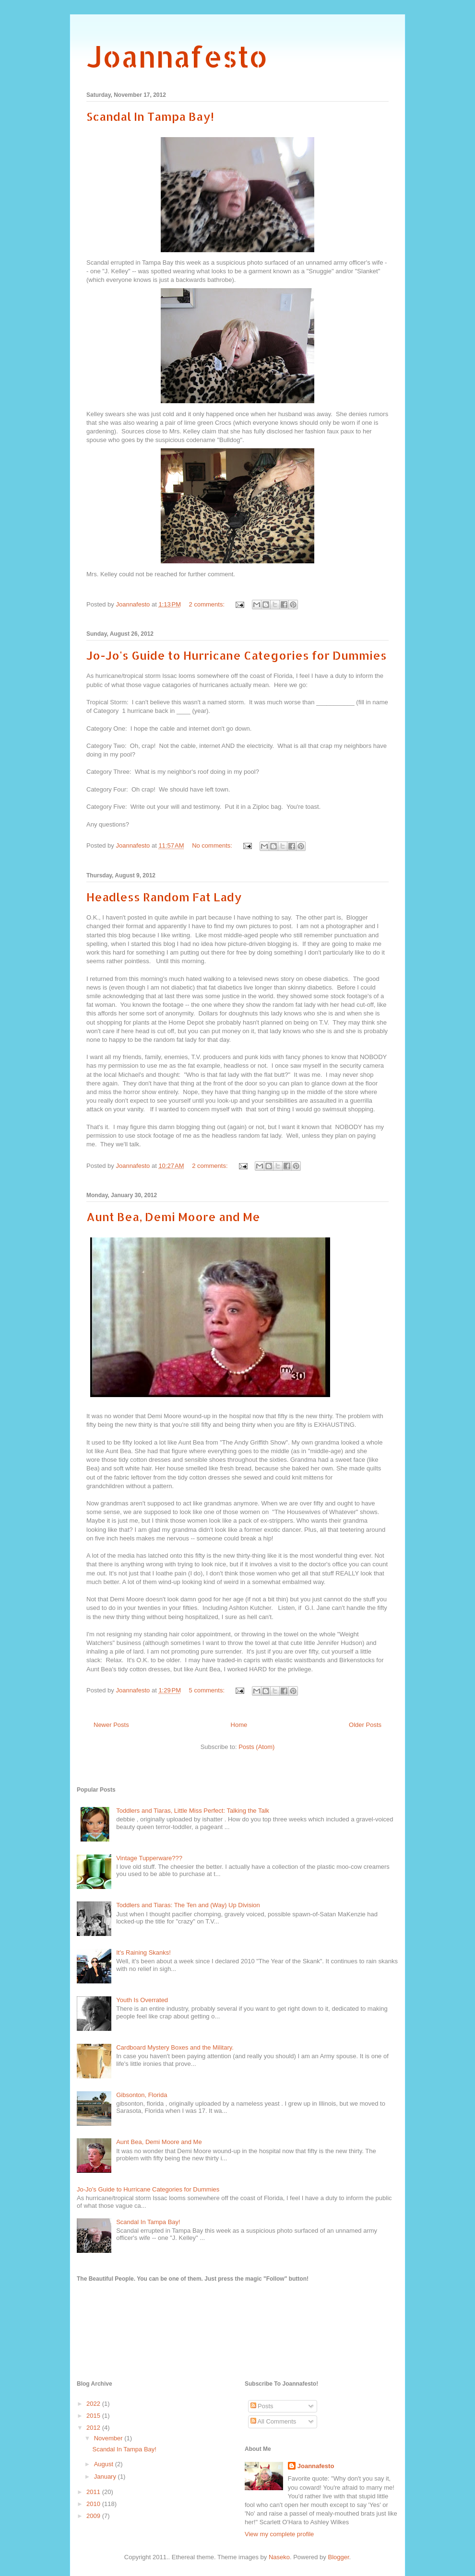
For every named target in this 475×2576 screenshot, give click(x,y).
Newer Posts (111, 1724)
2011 (94, 2491)
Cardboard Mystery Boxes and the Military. (175, 2047)
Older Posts (365, 1724)
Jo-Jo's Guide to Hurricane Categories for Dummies (236, 655)
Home (239, 1724)
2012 (94, 2427)
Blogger (338, 2557)
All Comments (273, 2421)
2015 (94, 2415)
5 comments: (207, 1690)
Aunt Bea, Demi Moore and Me (173, 1216)
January (106, 2476)
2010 (94, 2503)
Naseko (279, 2557)
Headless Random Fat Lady (164, 896)
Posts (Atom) (256, 1746)
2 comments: (207, 604)
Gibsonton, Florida (141, 2094)
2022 (94, 2403)
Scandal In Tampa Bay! (150, 116)
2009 (94, 2515)
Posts (261, 2406)
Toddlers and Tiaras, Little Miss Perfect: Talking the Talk (192, 1810)
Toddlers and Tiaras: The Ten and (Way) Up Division (188, 1905)
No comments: (213, 845)
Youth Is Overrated (142, 2000)
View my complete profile (279, 2534)
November (109, 2438)
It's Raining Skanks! (143, 1952)
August (104, 2464)
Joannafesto (177, 56)
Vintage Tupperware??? (149, 1858)
